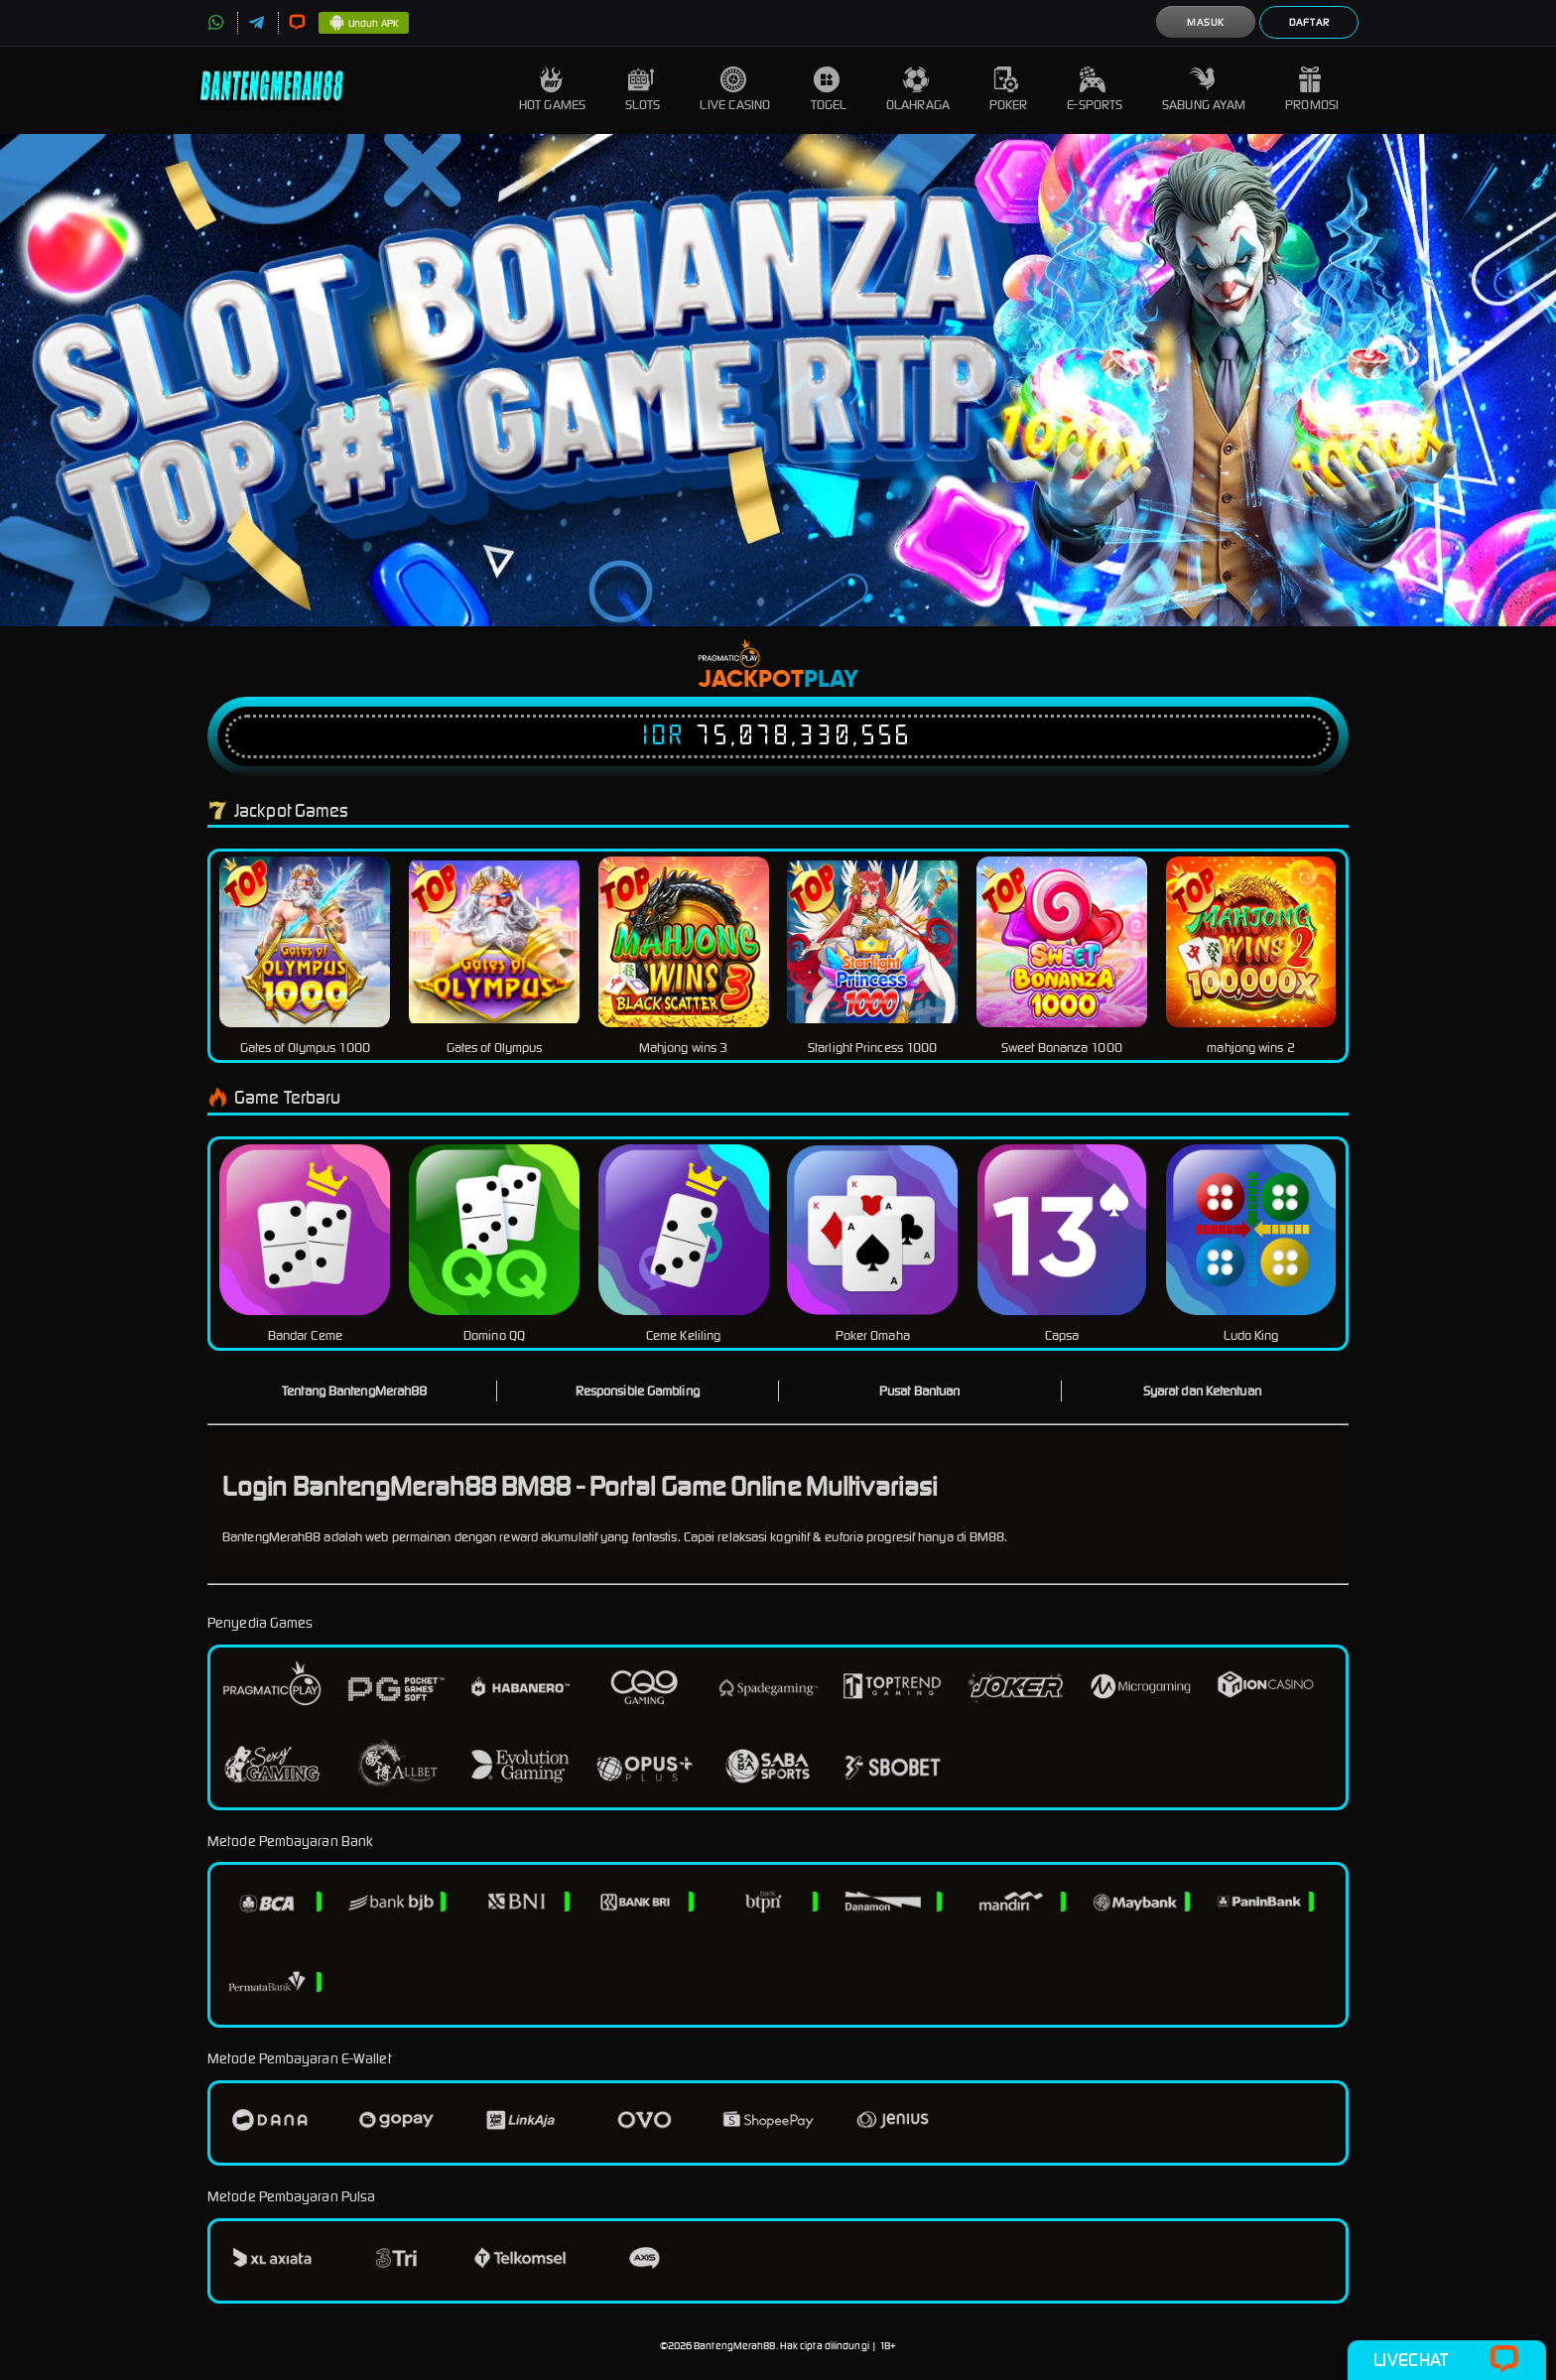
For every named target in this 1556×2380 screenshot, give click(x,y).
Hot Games (552, 89)
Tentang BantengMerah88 (354, 1391)
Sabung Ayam (1203, 89)
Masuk (1206, 22)
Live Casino (735, 89)
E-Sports (1094, 89)
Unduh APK (363, 24)
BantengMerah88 (734, 2345)
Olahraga (918, 89)
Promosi (1312, 89)
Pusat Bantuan (919, 1391)
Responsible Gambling (638, 1391)
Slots (643, 89)
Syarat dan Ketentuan (1202, 1391)
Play (831, 680)
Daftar (1309, 22)
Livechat (1446, 2360)
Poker (1008, 89)
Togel (829, 89)
